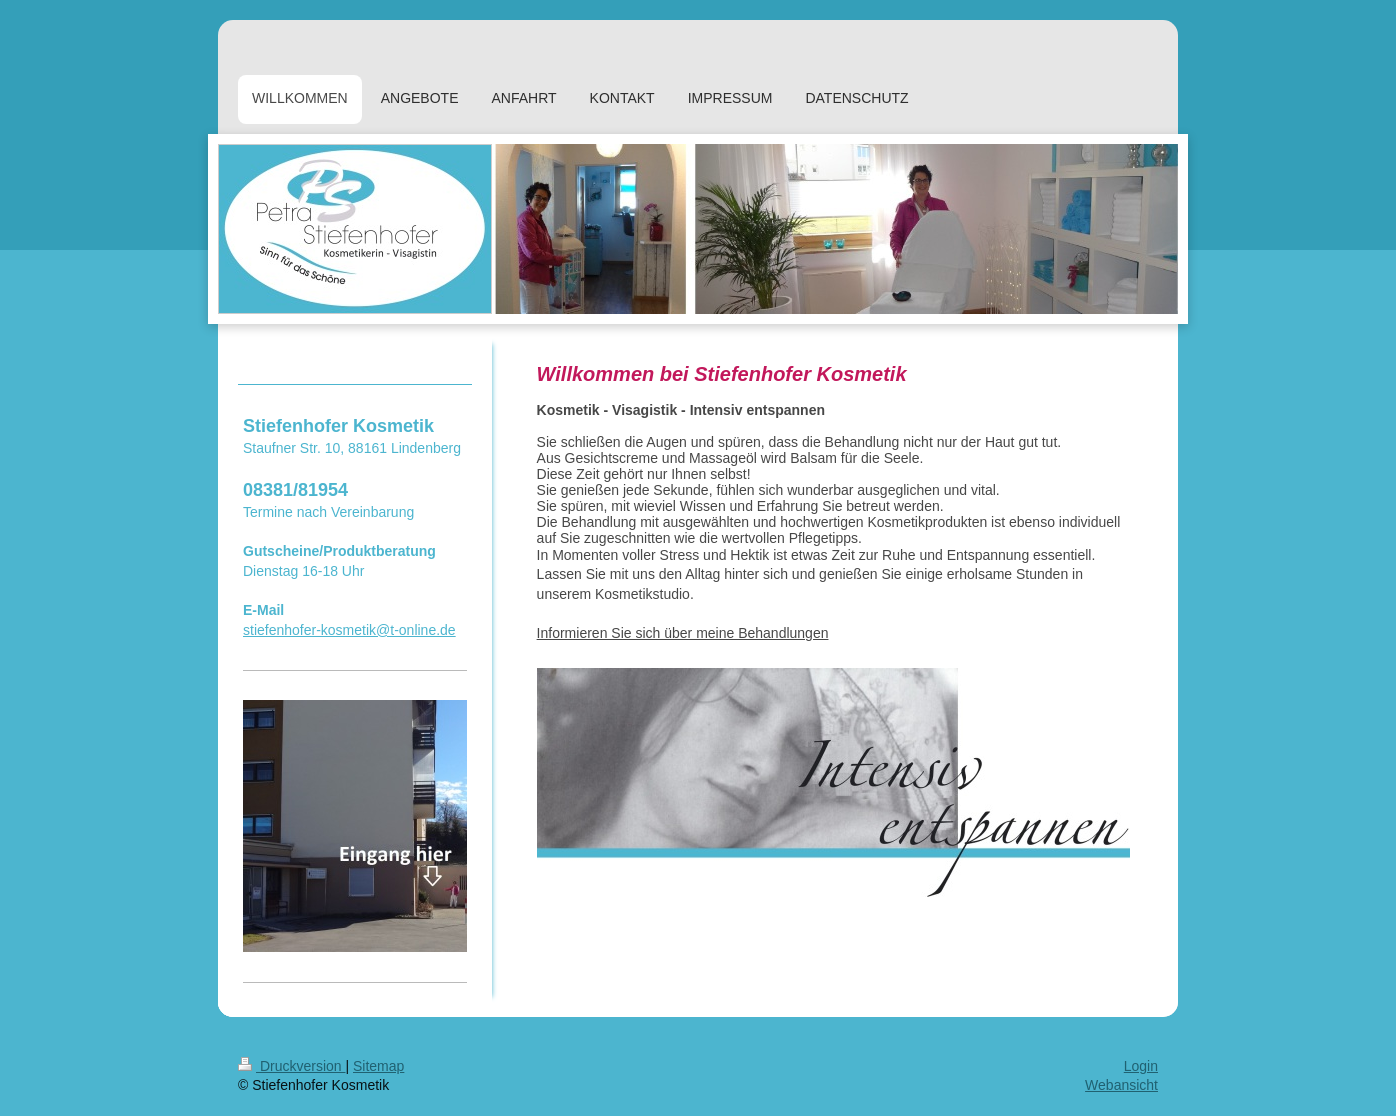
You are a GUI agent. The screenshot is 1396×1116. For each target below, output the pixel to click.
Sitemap (378, 1066)
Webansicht (1121, 1085)
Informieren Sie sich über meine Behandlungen (683, 633)
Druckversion (291, 1066)
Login (1141, 1066)
